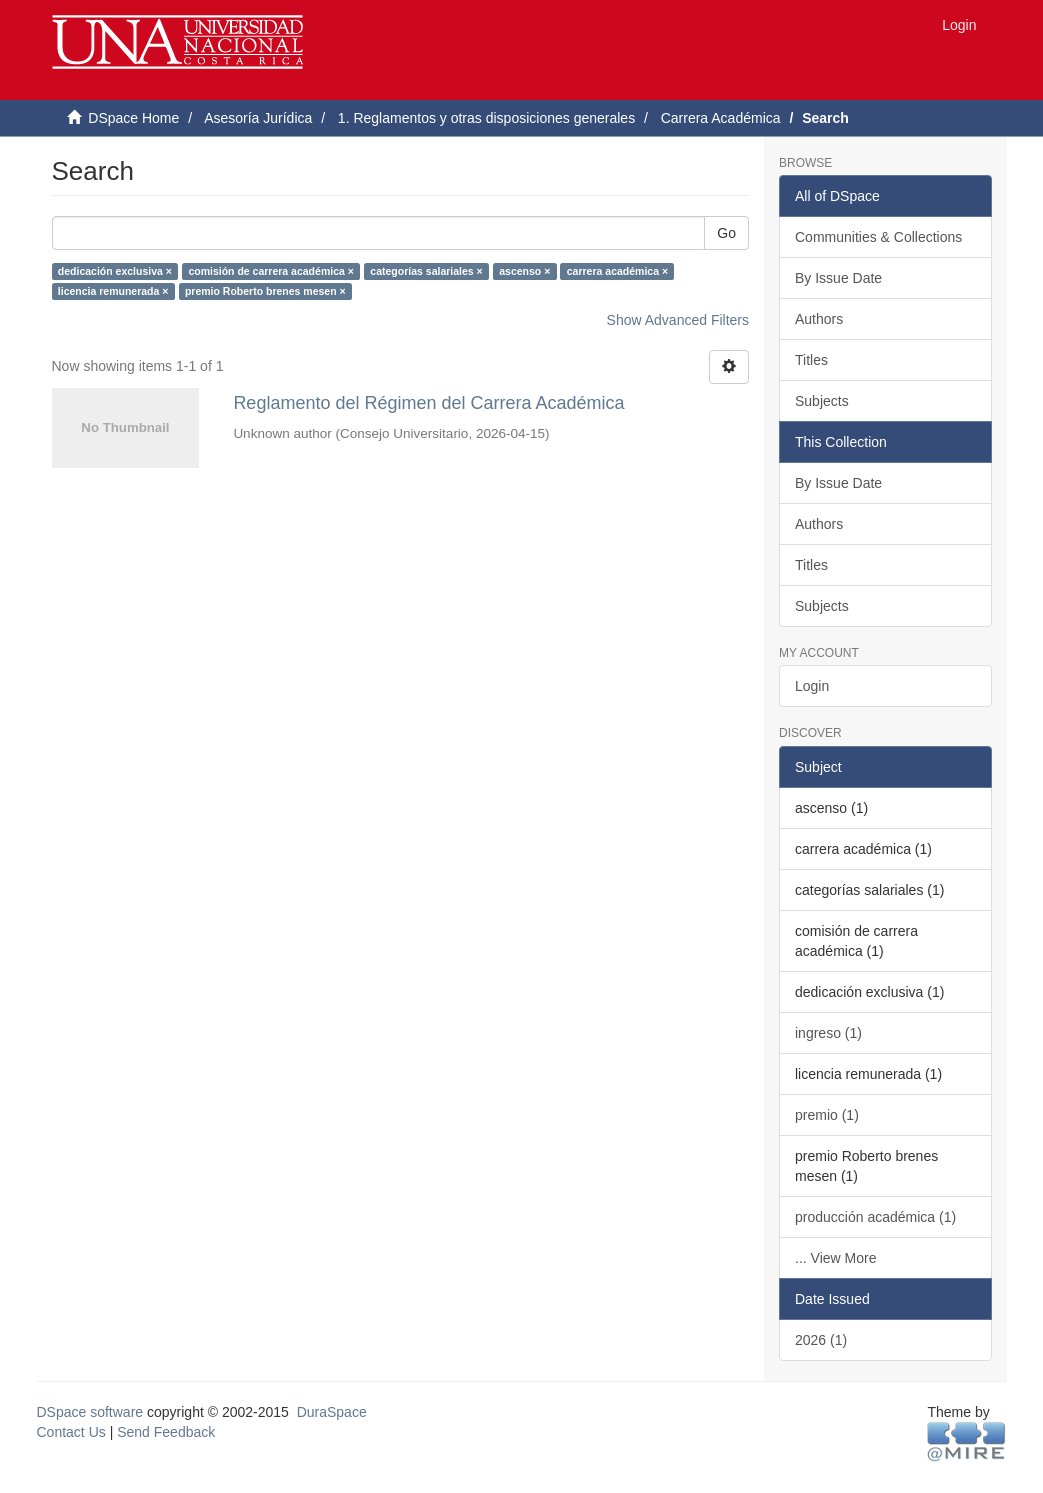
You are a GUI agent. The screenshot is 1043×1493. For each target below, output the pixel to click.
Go (726, 233)
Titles (811, 360)
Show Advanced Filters (678, 320)
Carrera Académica (721, 118)
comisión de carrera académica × (270, 271)
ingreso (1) (828, 1033)
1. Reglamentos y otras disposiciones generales (486, 118)
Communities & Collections (878, 237)
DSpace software (90, 1412)
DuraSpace (332, 1412)
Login (812, 686)
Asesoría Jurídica (258, 118)
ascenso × (524, 271)
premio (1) (827, 1115)
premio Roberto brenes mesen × (265, 291)
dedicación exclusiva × (115, 271)
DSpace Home (133, 118)
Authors (819, 319)
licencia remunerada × (113, 291)
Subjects (822, 401)
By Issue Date (838, 278)
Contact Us (71, 1432)
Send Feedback (166, 1432)
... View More (835, 1258)
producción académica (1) (875, 1217)
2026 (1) (821, 1340)
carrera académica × (617, 271)
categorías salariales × (426, 271)
